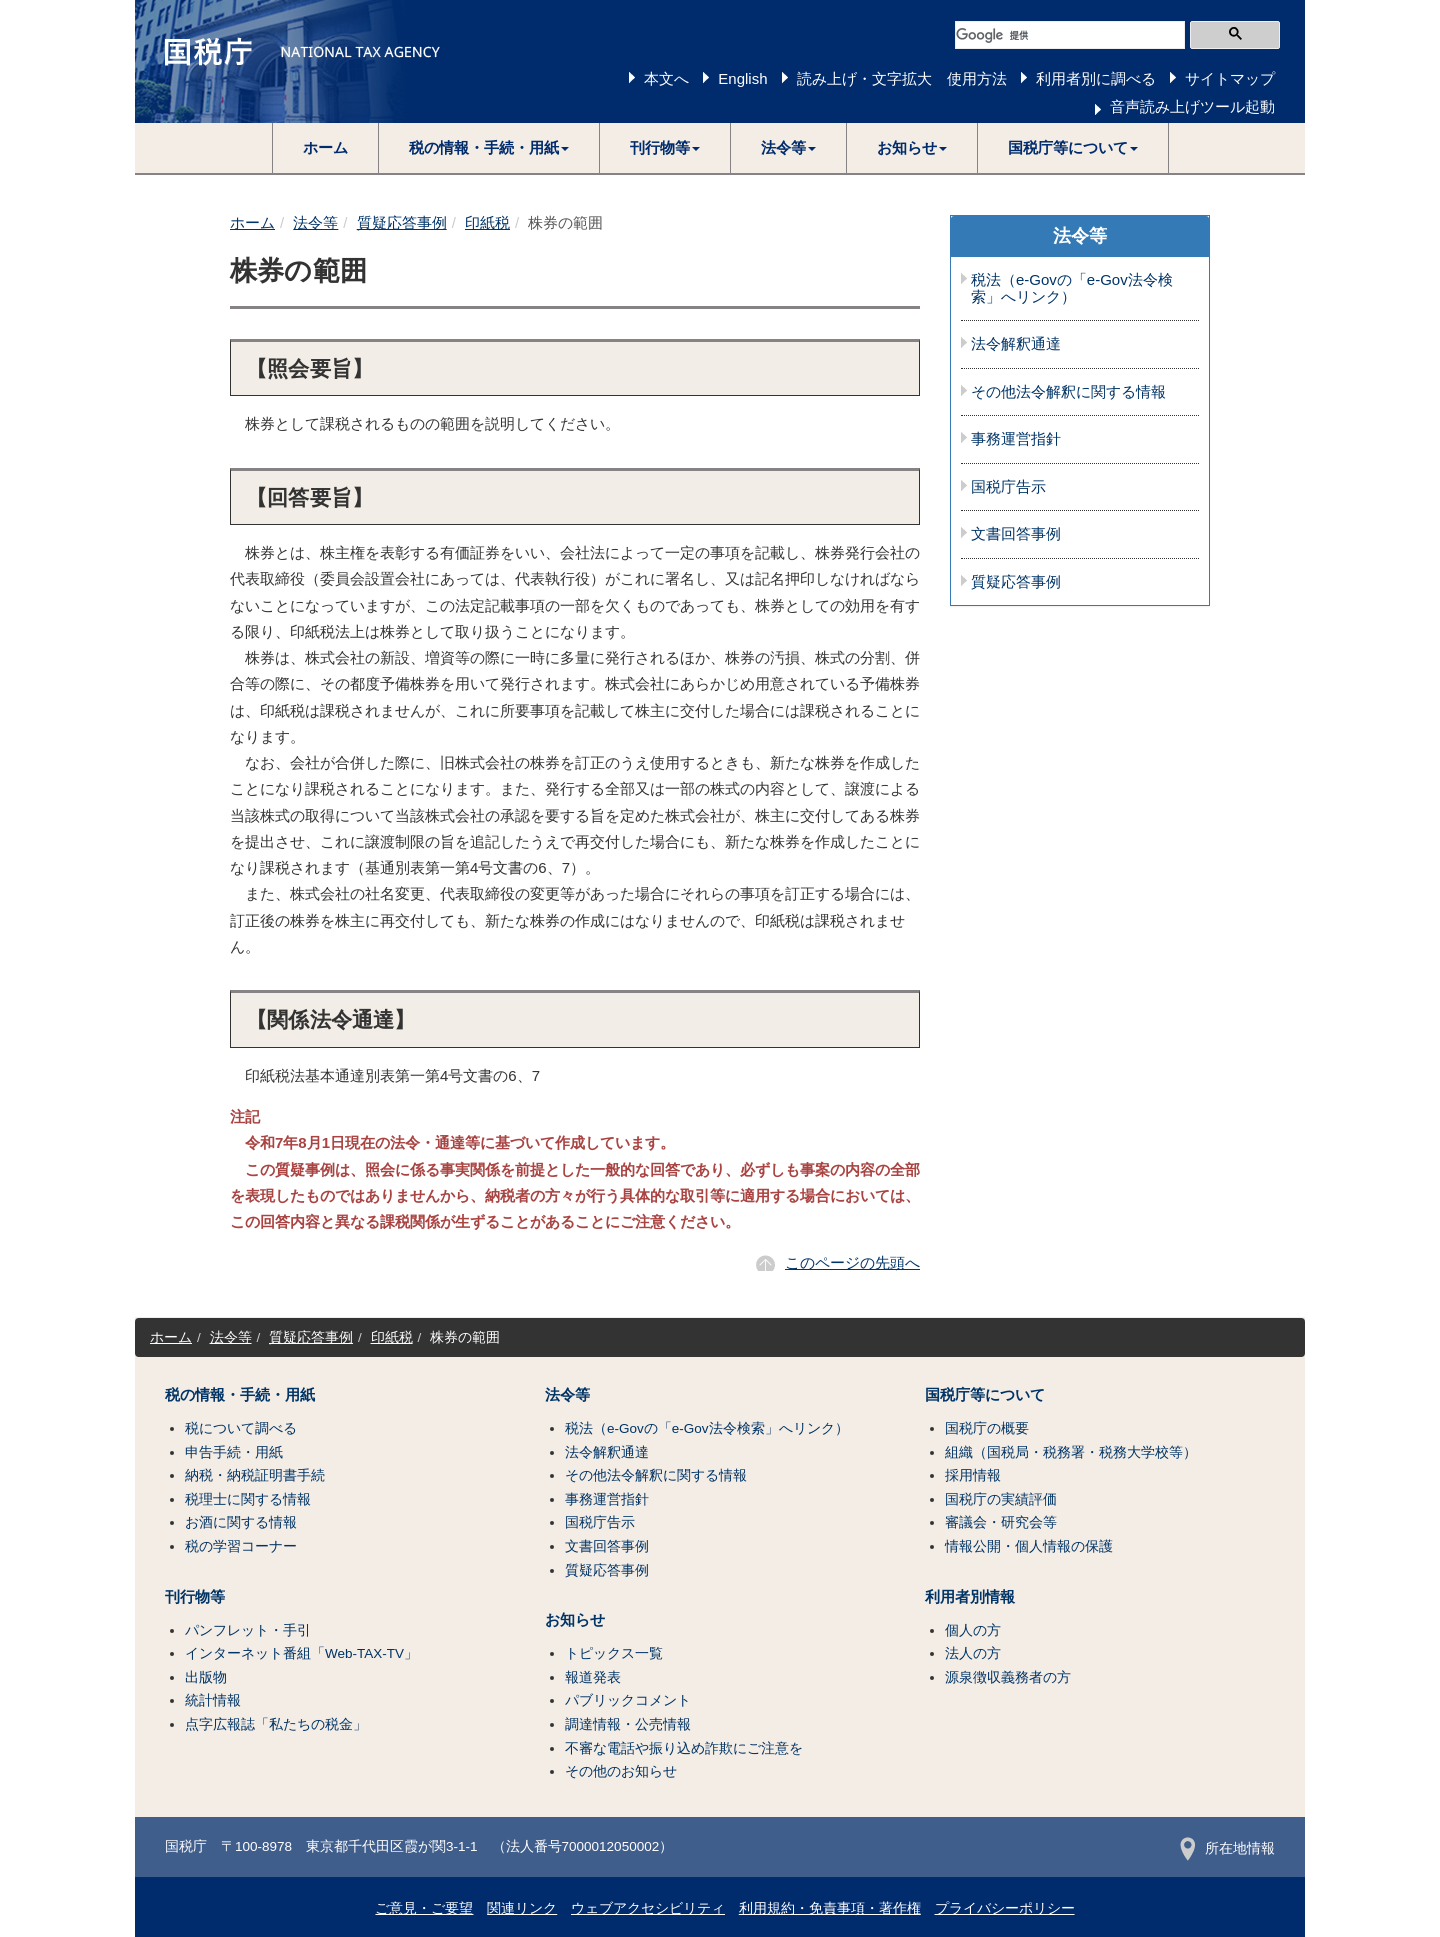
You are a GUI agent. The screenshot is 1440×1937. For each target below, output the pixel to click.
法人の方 (973, 1653)
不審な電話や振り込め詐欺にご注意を (684, 1748)
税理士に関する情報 (248, 1499)
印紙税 (487, 222)
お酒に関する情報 (241, 1522)
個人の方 (973, 1630)
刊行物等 (195, 1597)
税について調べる (241, 1428)
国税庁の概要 (987, 1428)
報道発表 (593, 1677)
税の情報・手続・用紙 (240, 1395)
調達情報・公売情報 (628, 1724)
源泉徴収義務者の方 (1008, 1677)
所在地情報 (1227, 1848)
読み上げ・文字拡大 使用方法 (902, 78)
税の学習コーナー (241, 1546)
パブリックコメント (628, 1700)
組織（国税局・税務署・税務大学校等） (1071, 1452)
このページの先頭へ (852, 1262)
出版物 (206, 1677)
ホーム (325, 147)
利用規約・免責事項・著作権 (830, 1908)
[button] (489, 148)
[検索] (1070, 35)
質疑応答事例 (402, 222)
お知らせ (575, 1620)
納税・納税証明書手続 (255, 1475)
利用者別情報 (970, 1597)
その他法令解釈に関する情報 (1068, 392)
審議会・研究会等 (1001, 1522)
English (742, 78)
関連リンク (522, 1908)
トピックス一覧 (614, 1653)
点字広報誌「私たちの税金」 (276, 1724)
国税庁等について (985, 1395)
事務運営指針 (1016, 439)
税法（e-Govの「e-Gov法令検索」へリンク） (1072, 288)
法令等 (315, 222)
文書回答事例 (1016, 534)
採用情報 (973, 1475)
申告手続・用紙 (234, 1452)
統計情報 (213, 1700)
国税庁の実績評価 (1001, 1499)
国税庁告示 (1008, 487)
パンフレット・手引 (248, 1630)
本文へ (666, 78)
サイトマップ (1230, 78)
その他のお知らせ (621, 1771)
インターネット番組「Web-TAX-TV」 (301, 1653)
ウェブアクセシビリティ (648, 1908)
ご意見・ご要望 (424, 1908)
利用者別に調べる (1096, 78)
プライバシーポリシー (1005, 1908)
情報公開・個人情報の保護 (1029, 1546)
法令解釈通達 (1016, 344)
